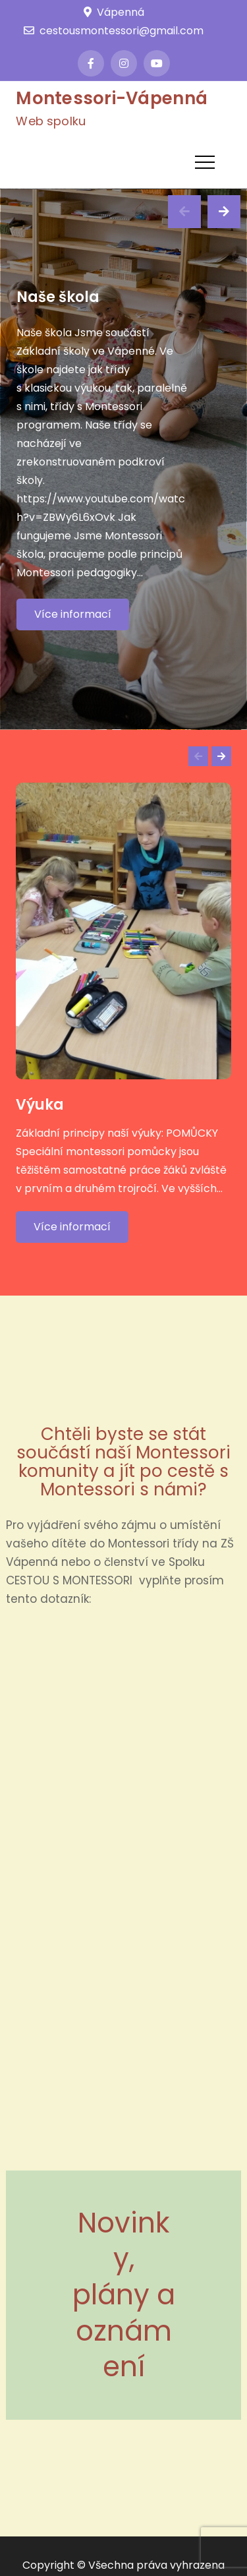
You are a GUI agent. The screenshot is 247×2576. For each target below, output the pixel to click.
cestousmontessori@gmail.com (114, 30)
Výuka (40, 1104)
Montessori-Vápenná (111, 98)
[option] (123, 459)
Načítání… (123, 1886)
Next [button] (223, 211)
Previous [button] (184, 211)
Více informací (72, 614)
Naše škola (57, 297)
